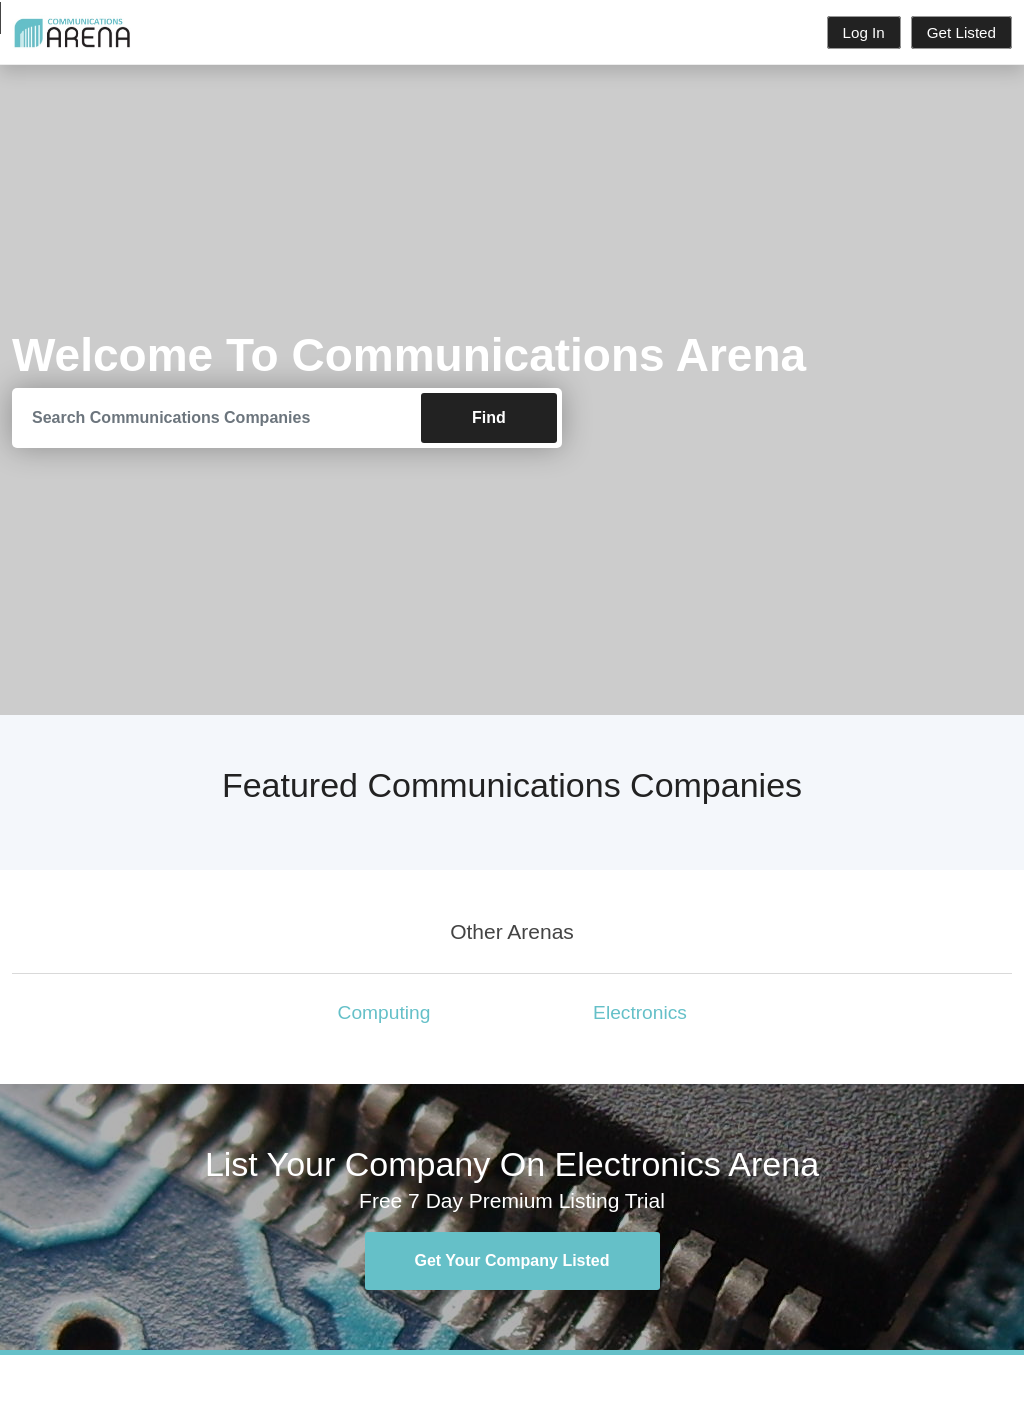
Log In (864, 32)
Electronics (640, 1012)
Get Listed (961, 32)
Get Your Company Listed (512, 1260)
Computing (384, 1012)
